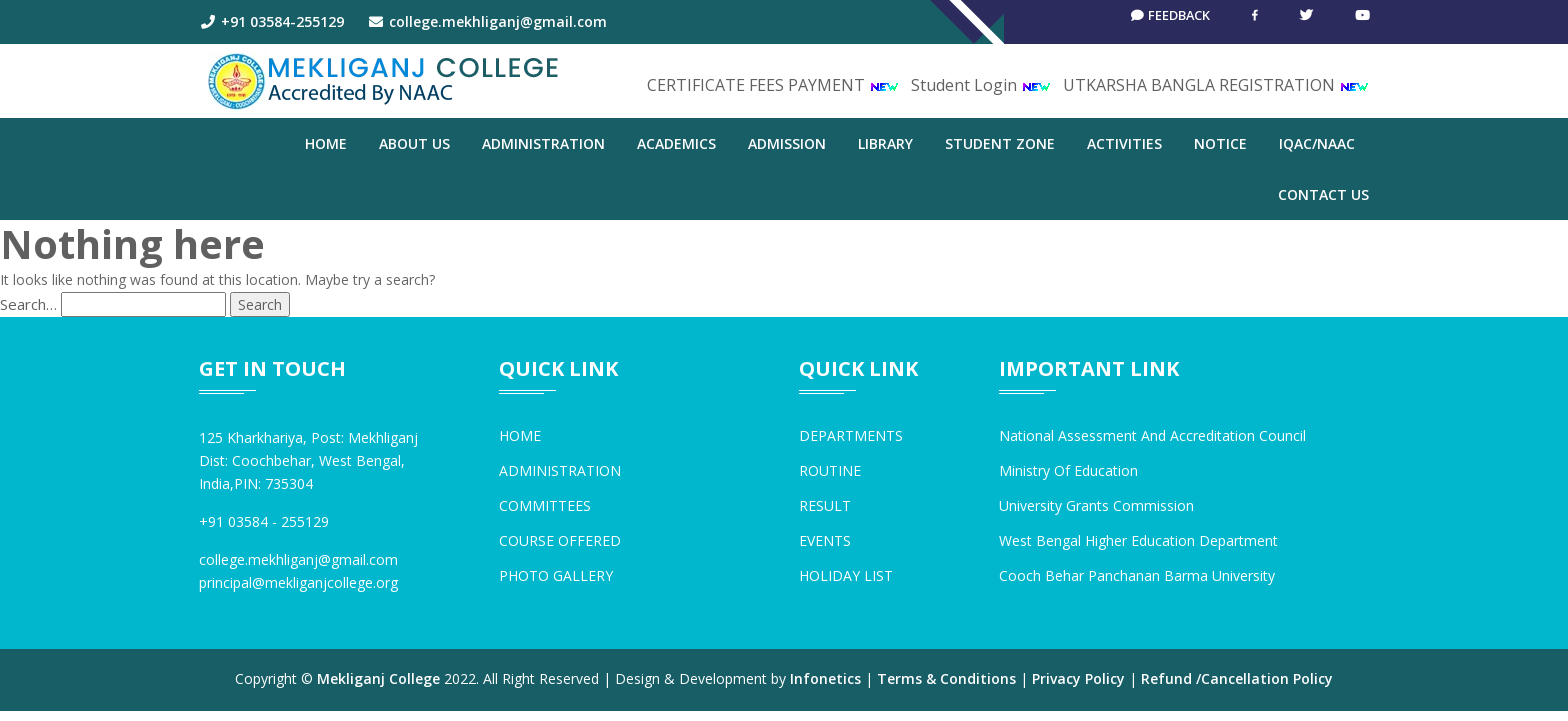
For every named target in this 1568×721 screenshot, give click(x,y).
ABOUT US (414, 143)
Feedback (1162, 21)
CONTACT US (1323, 194)
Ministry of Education (1068, 470)
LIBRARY (885, 143)
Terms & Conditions (946, 678)
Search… (28, 304)
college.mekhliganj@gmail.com (488, 21)
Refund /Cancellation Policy (1237, 678)
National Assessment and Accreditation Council (1152, 435)
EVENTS (825, 540)
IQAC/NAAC (1317, 143)
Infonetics (825, 678)
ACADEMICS (676, 143)
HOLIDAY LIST (846, 575)
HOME (520, 435)
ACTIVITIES (1124, 143)
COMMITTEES (545, 505)
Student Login (981, 85)
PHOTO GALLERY (556, 575)
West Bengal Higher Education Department (1138, 540)
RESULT (825, 505)
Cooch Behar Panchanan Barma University (1137, 575)
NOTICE (1220, 143)
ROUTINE (830, 470)
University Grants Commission (1096, 505)
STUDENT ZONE (1000, 143)
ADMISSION (787, 143)
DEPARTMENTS (851, 435)
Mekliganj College (378, 678)
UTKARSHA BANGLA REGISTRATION (1216, 85)
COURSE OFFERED (560, 540)
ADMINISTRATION (543, 143)
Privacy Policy (1078, 678)
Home (326, 143)
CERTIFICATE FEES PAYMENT (773, 85)
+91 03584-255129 (271, 21)
